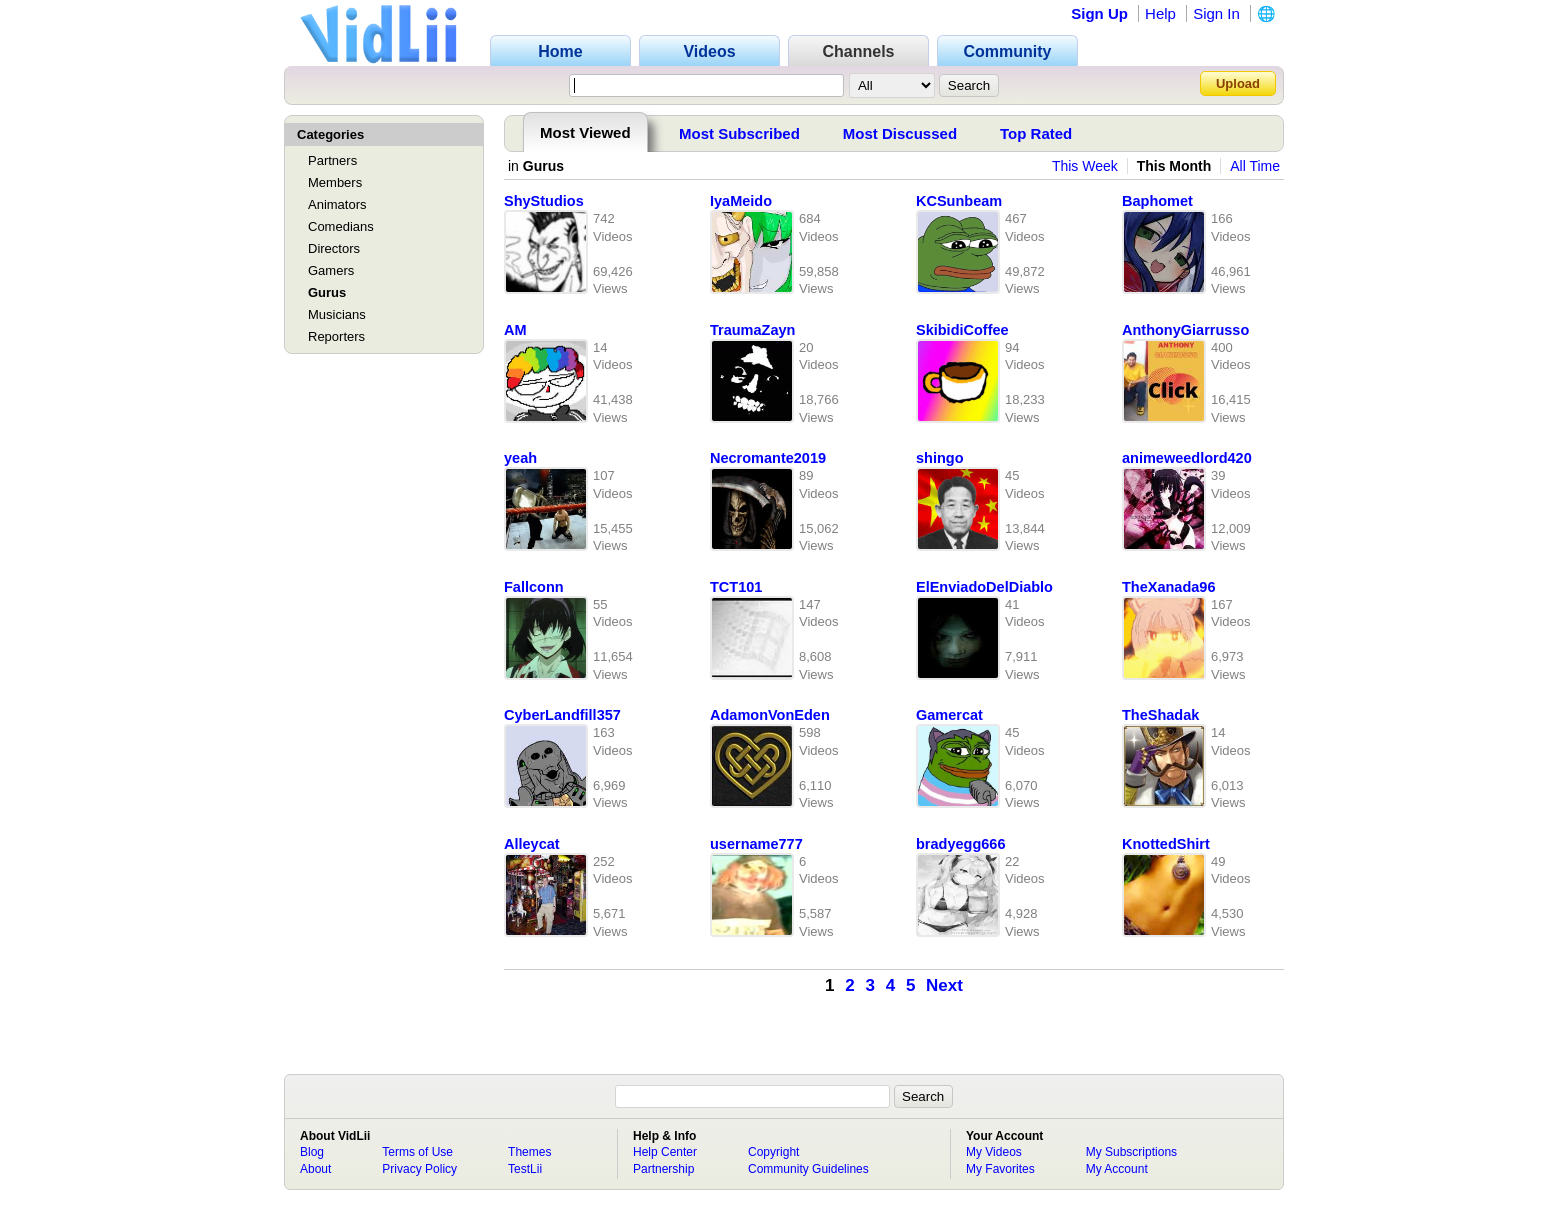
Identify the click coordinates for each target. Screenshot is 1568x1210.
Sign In (1216, 13)
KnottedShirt (1166, 844)
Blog (312, 1152)
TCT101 (736, 587)
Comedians (341, 226)
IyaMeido (741, 201)
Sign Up (1099, 13)
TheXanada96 (1169, 587)
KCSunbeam (959, 201)
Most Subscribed (739, 133)
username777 (756, 844)
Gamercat (949, 715)
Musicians (337, 314)
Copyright (773, 1152)
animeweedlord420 (1187, 458)
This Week (1085, 166)
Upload (1238, 83)
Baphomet (1157, 201)
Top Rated (1036, 133)
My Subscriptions (1131, 1152)
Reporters (336, 336)
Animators (337, 204)
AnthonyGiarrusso (1185, 330)
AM (515, 330)
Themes (529, 1152)
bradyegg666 (960, 844)
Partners (332, 160)
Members (335, 182)
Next (944, 985)
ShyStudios (544, 201)
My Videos (994, 1152)
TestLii (525, 1169)
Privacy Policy (419, 1169)
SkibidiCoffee (962, 330)
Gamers (331, 270)
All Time (1255, 166)
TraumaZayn (752, 330)
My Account (1117, 1169)
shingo (940, 458)
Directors (334, 248)
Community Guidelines (808, 1169)
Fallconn (534, 587)
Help (1160, 13)
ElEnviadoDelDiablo (984, 587)
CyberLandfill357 (562, 715)
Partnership (663, 1169)
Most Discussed (900, 133)
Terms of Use (417, 1152)
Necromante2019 (768, 458)
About (315, 1169)
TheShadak (1160, 715)
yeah (520, 458)
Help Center (665, 1152)
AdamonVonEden (770, 715)
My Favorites (1000, 1169)
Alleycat (532, 844)
